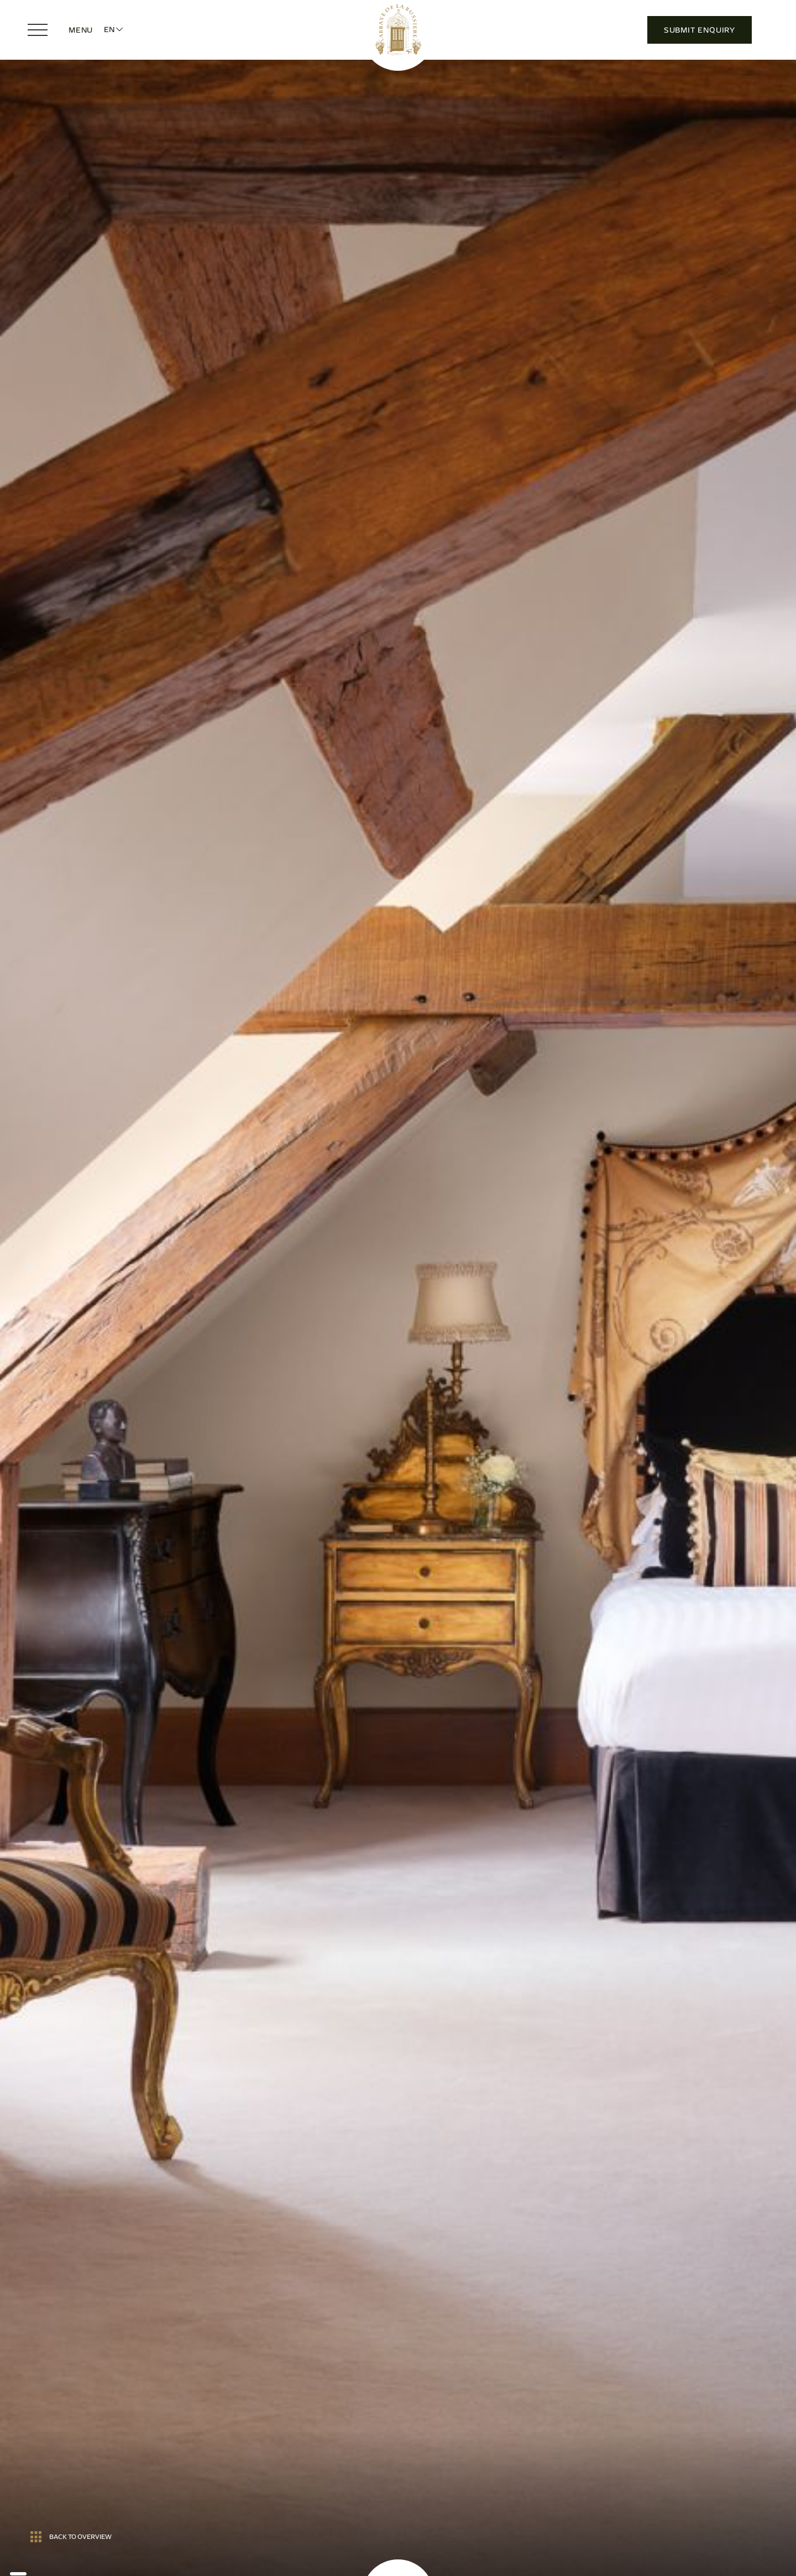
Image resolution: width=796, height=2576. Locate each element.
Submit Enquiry (699, 30)
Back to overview (71, 2537)
